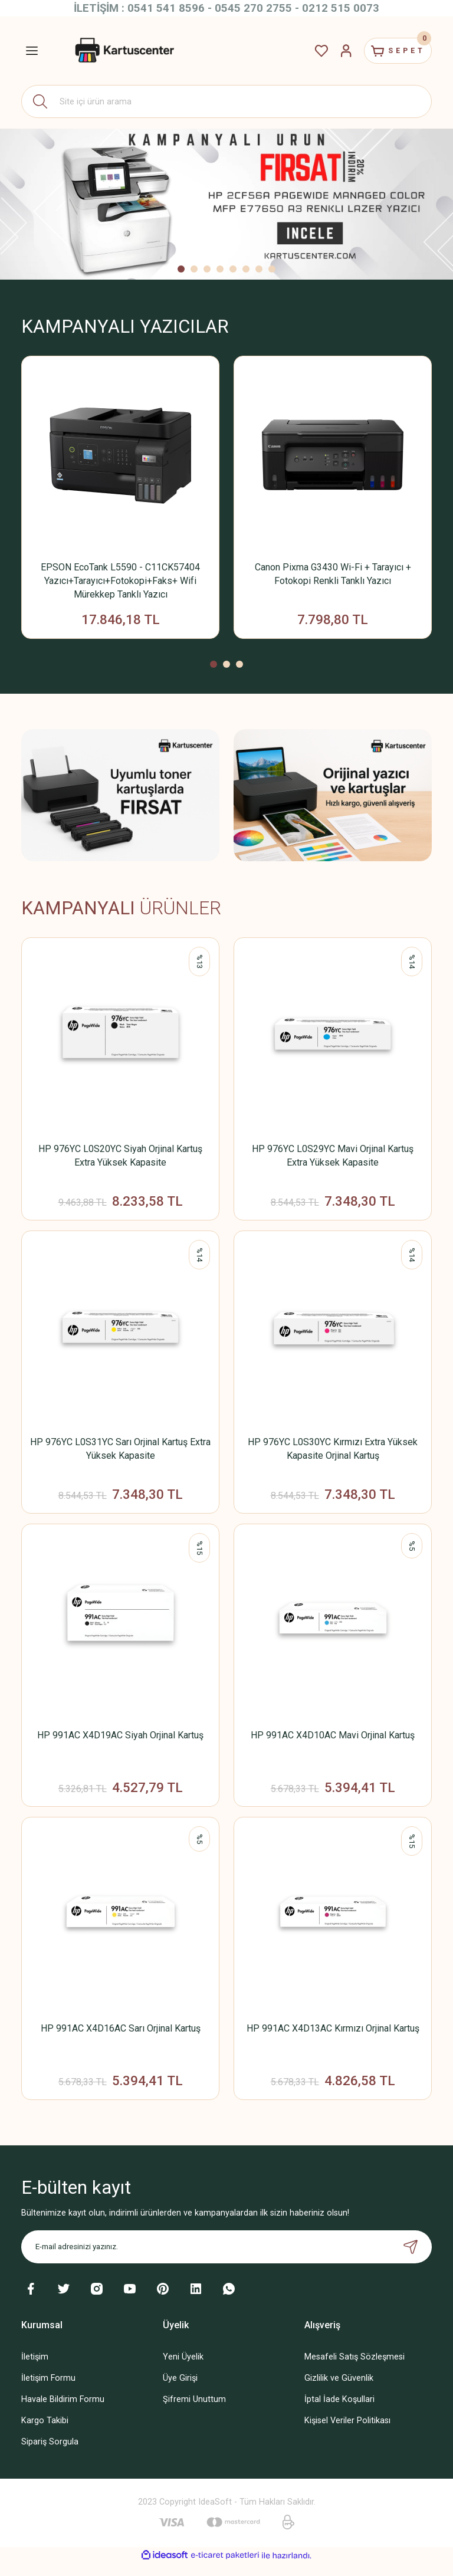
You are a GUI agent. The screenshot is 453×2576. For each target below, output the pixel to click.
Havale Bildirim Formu (62, 2412)
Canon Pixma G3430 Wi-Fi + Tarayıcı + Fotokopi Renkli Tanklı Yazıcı (333, 574)
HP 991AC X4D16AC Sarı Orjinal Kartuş (121, 2037)
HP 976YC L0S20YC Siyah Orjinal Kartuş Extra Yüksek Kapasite (120, 1158)
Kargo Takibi (44, 2433)
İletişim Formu (48, 2390)
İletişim (34, 2369)
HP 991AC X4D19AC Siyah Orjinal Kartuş (120, 1742)
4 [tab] (220, 269)
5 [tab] (233, 269)
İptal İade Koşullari (339, 2412)
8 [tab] (271, 269)
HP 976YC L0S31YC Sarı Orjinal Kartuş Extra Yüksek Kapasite (120, 1453)
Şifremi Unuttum (194, 2412)
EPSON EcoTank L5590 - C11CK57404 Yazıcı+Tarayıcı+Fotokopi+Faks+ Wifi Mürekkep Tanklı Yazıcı (120, 581)
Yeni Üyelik (183, 2369)
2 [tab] (194, 269)
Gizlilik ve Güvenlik (338, 2390)
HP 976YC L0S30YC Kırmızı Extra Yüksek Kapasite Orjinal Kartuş (333, 1453)
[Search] (226, 101)
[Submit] (410, 2258)
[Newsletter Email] (226, 2258)
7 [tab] (258, 269)
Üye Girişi (180, 2390)
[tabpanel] (226, 204)
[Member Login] (335, 51)
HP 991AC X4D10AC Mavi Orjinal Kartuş (333, 1742)
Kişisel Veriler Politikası (347, 2433)
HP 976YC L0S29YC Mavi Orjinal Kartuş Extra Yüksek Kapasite (332, 1158)
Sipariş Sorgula (49, 2454)
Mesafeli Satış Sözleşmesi (354, 2369)
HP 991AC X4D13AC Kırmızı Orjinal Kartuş (333, 2037)
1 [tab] (181, 269)
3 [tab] (207, 269)
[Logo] (123, 51)
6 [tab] (246, 269)
